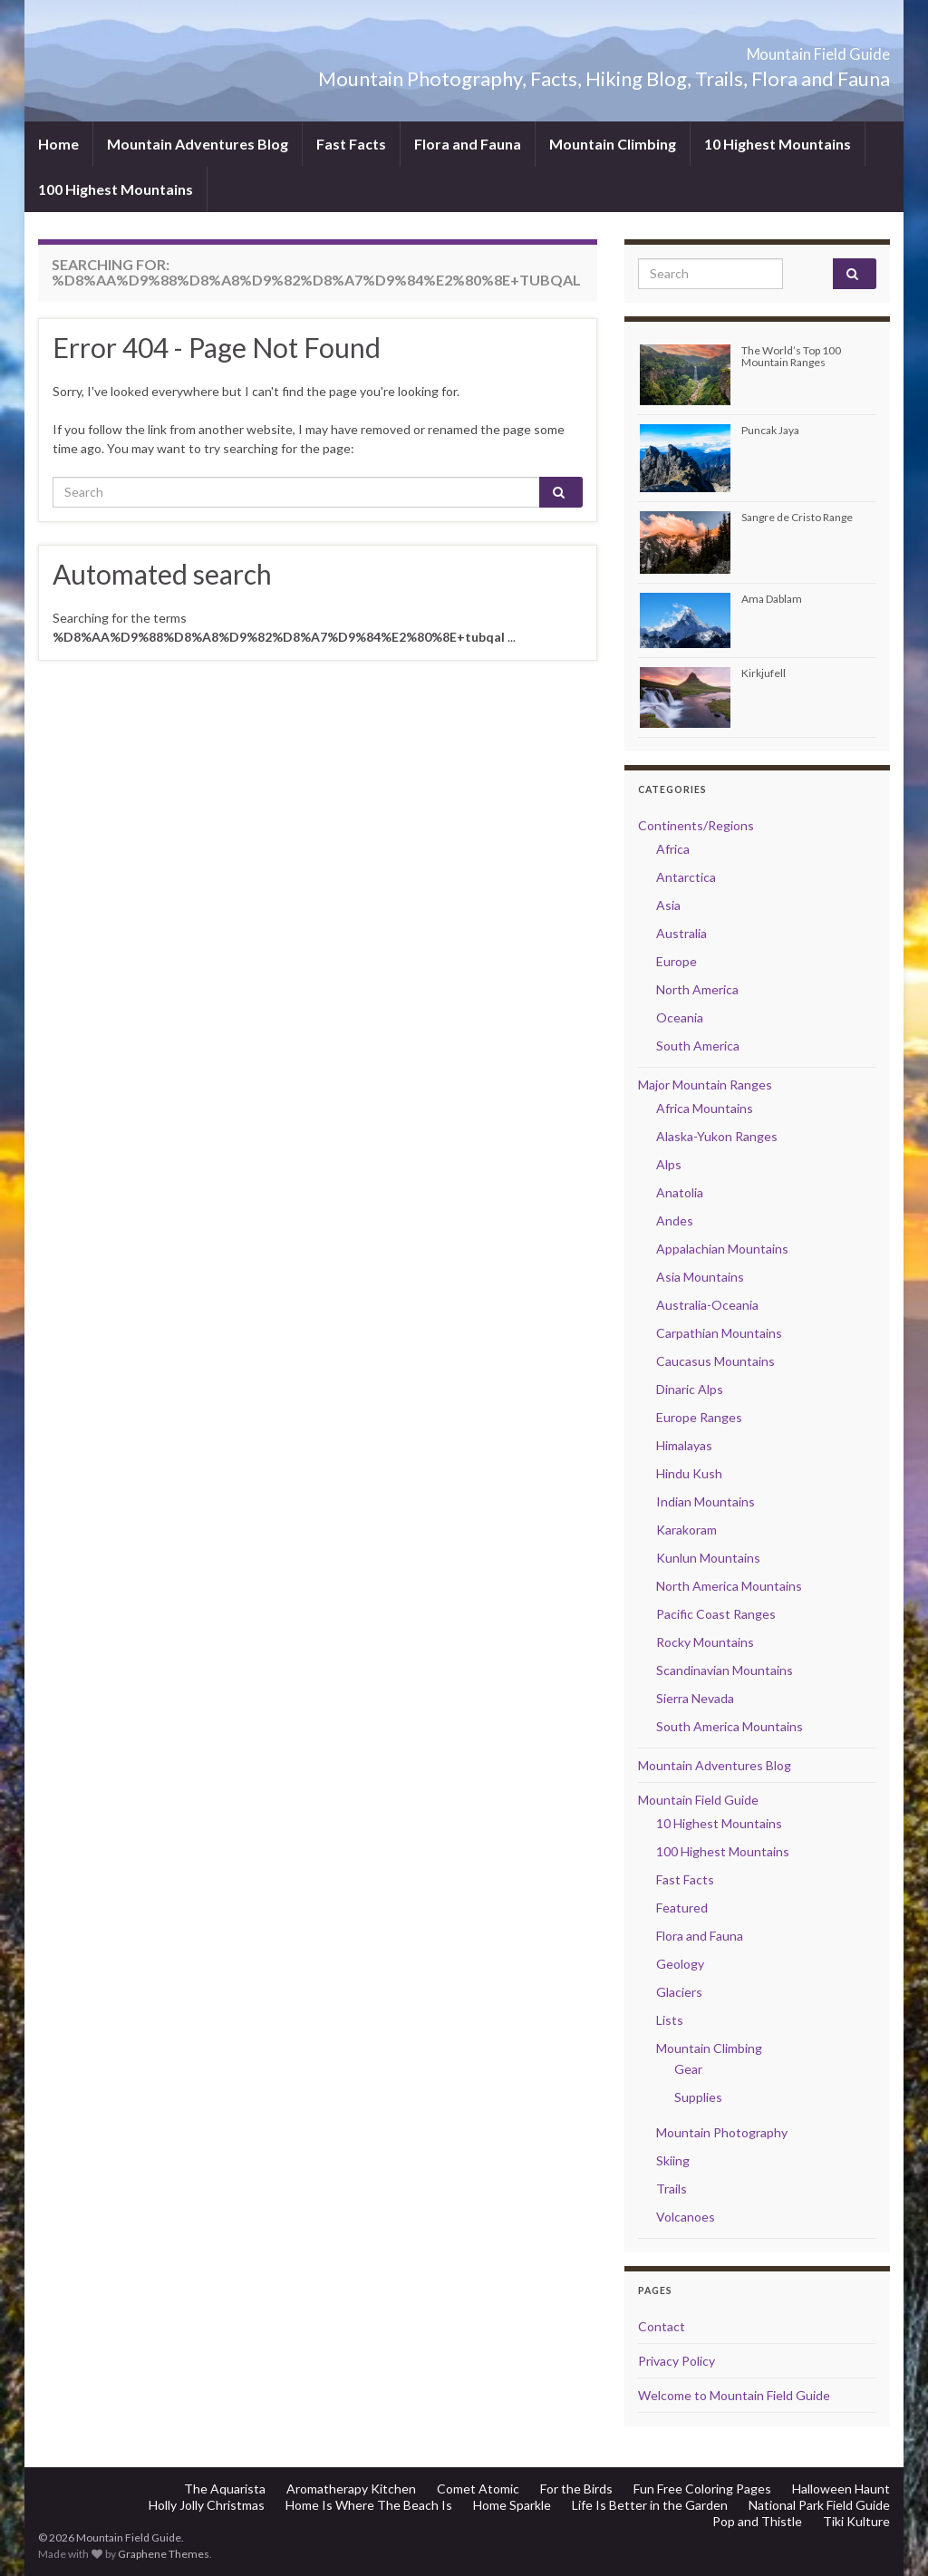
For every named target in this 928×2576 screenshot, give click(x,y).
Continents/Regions (696, 825)
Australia (681, 933)
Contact (661, 2326)
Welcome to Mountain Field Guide (734, 2395)
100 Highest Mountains (115, 189)
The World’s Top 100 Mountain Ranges (791, 356)
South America (698, 1045)
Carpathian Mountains (719, 1333)
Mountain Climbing (612, 143)
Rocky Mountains (705, 1642)
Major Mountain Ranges (705, 1084)
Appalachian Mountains (722, 1248)
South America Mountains (729, 1726)
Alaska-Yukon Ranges (717, 1136)
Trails (671, 2188)
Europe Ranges (699, 1417)
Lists (669, 2020)
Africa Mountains (704, 1108)
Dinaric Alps (689, 1389)
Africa (673, 849)
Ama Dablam (771, 598)
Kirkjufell (763, 673)
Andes (674, 1220)
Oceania (679, 1017)
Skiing (673, 2160)
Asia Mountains (700, 1276)
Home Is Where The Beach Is (368, 2505)
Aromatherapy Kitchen (351, 2488)
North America (697, 989)
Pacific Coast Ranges (716, 1614)
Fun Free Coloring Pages (702, 2488)
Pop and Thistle (757, 2521)
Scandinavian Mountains (724, 1670)
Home (58, 143)
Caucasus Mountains (715, 1361)
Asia (668, 905)
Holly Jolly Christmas (207, 2505)
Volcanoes (685, 2216)
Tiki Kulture (856, 2521)
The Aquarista (225, 2488)
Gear (688, 2069)
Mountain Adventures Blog (197, 143)
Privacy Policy (676, 2360)
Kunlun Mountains (708, 1557)
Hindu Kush (689, 1473)
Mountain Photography (722, 2132)
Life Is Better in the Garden (650, 2505)
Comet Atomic (478, 2488)
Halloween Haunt (841, 2488)
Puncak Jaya (770, 430)
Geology (680, 1963)
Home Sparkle (512, 2505)
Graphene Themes (163, 2554)
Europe (676, 961)
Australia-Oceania (707, 1304)
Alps (669, 1164)
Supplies (698, 2097)
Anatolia (679, 1192)
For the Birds (576, 2488)
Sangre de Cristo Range (797, 517)
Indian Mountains (705, 1501)
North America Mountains (729, 1585)
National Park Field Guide (819, 2505)
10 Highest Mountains (777, 143)
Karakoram (686, 1529)
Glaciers (679, 1992)
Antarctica (686, 877)
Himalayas (684, 1445)
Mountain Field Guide (763, 48)
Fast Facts (351, 143)
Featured (682, 1907)
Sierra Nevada (695, 1698)
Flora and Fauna (467, 143)
